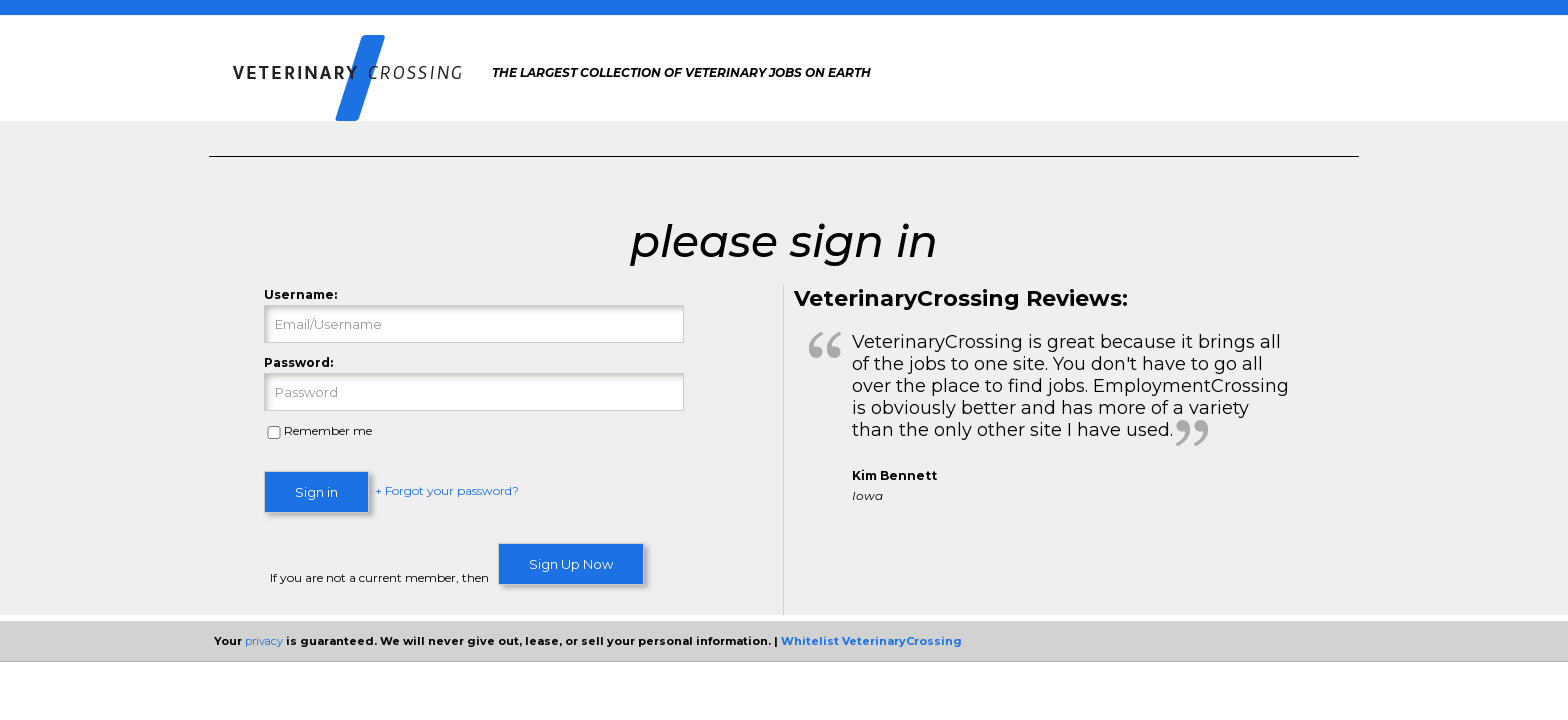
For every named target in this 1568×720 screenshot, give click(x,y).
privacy (264, 641)
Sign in (316, 492)
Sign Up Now (571, 564)
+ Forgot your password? (447, 491)
